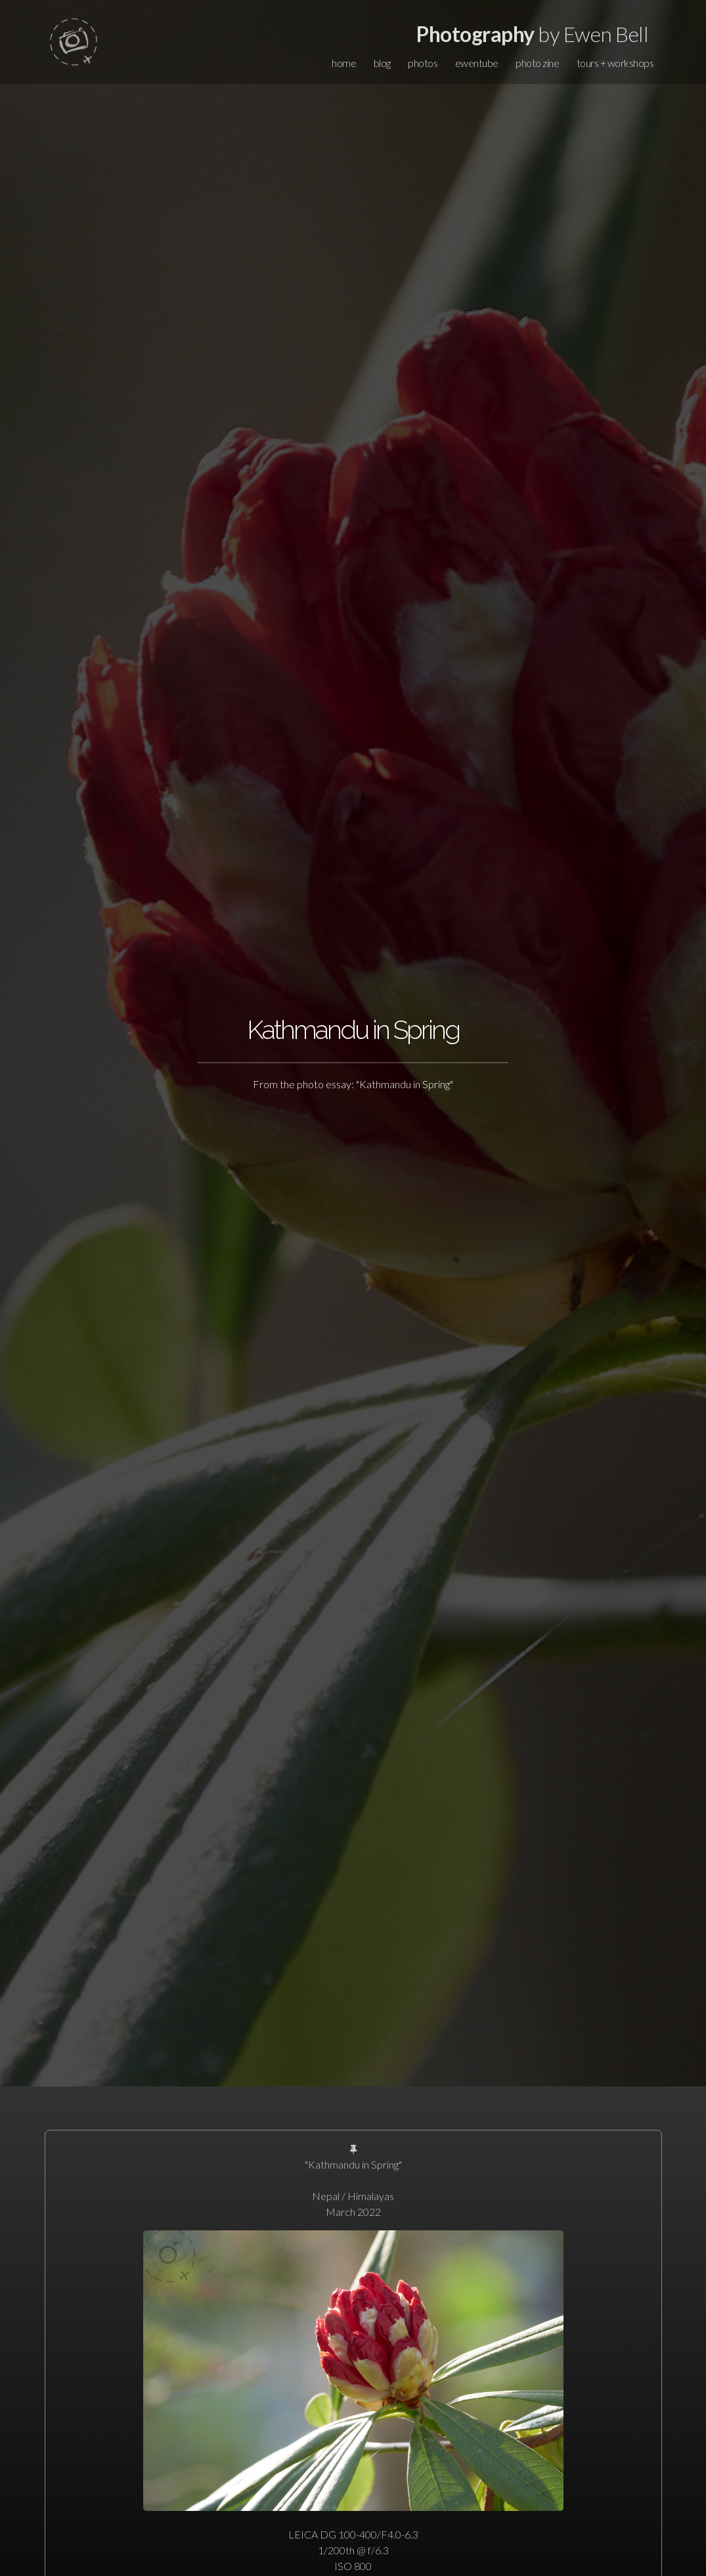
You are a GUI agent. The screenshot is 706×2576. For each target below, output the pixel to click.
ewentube (476, 63)
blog (382, 63)
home (344, 63)
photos (422, 63)
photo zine (537, 63)
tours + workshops (615, 63)
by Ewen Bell (532, 34)
